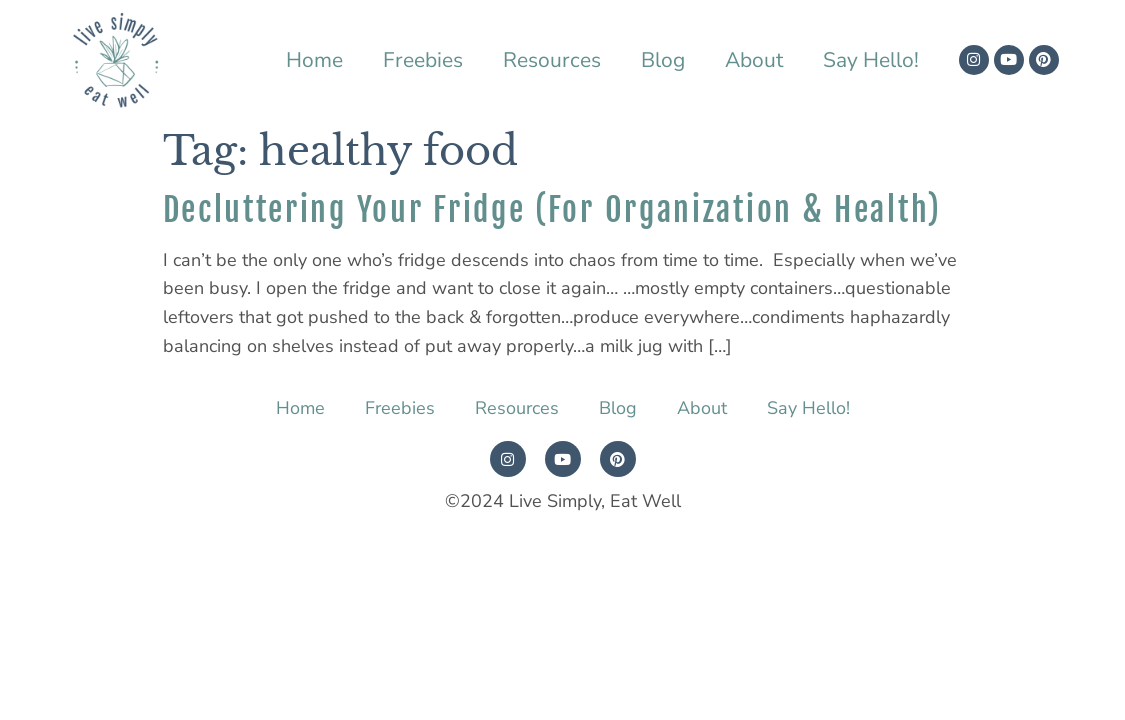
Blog (663, 60)
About (754, 60)
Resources (552, 60)
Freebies (423, 60)
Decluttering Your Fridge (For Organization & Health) (552, 210)
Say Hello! (871, 60)
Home (314, 60)
